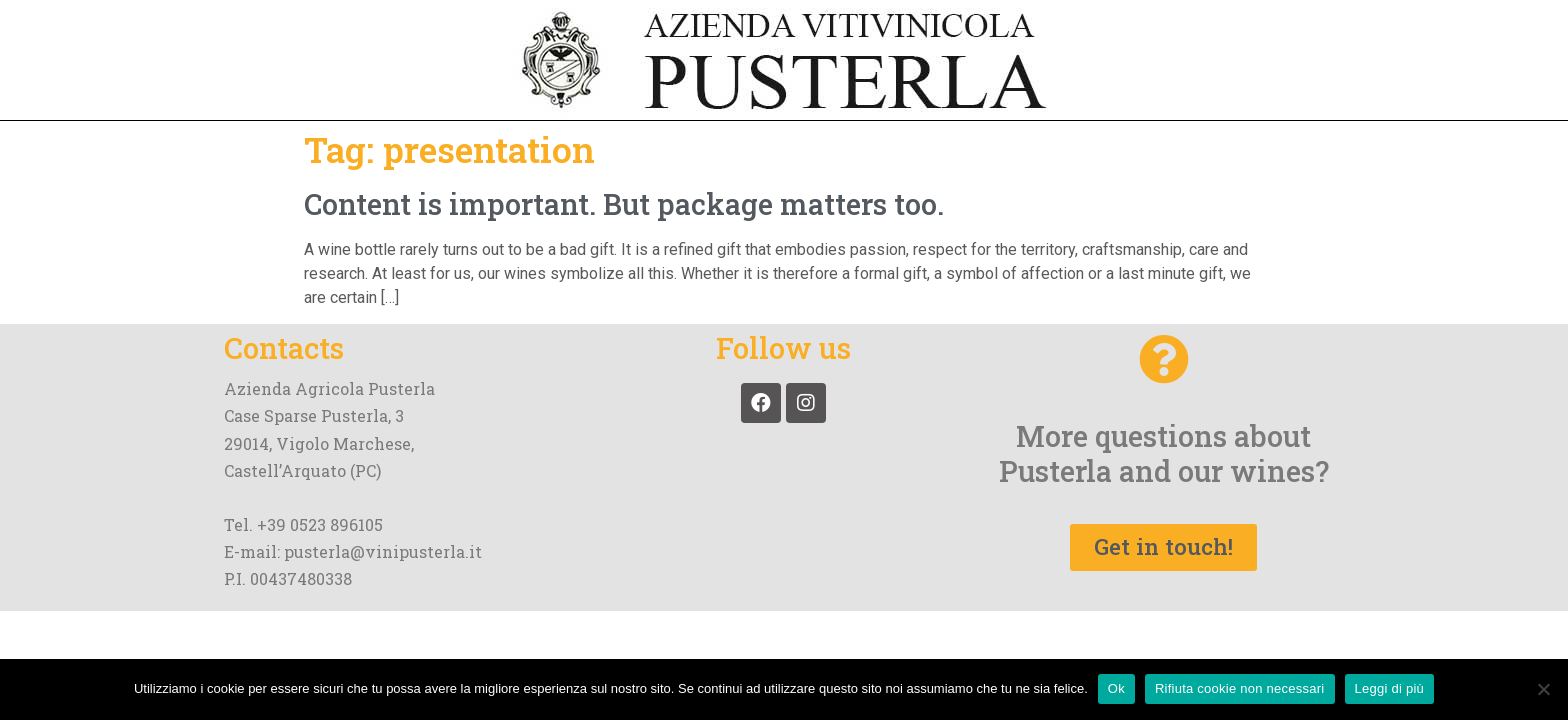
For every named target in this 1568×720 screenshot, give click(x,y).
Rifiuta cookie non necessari (1240, 688)
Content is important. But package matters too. (624, 204)
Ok (1116, 688)
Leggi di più (1390, 688)
